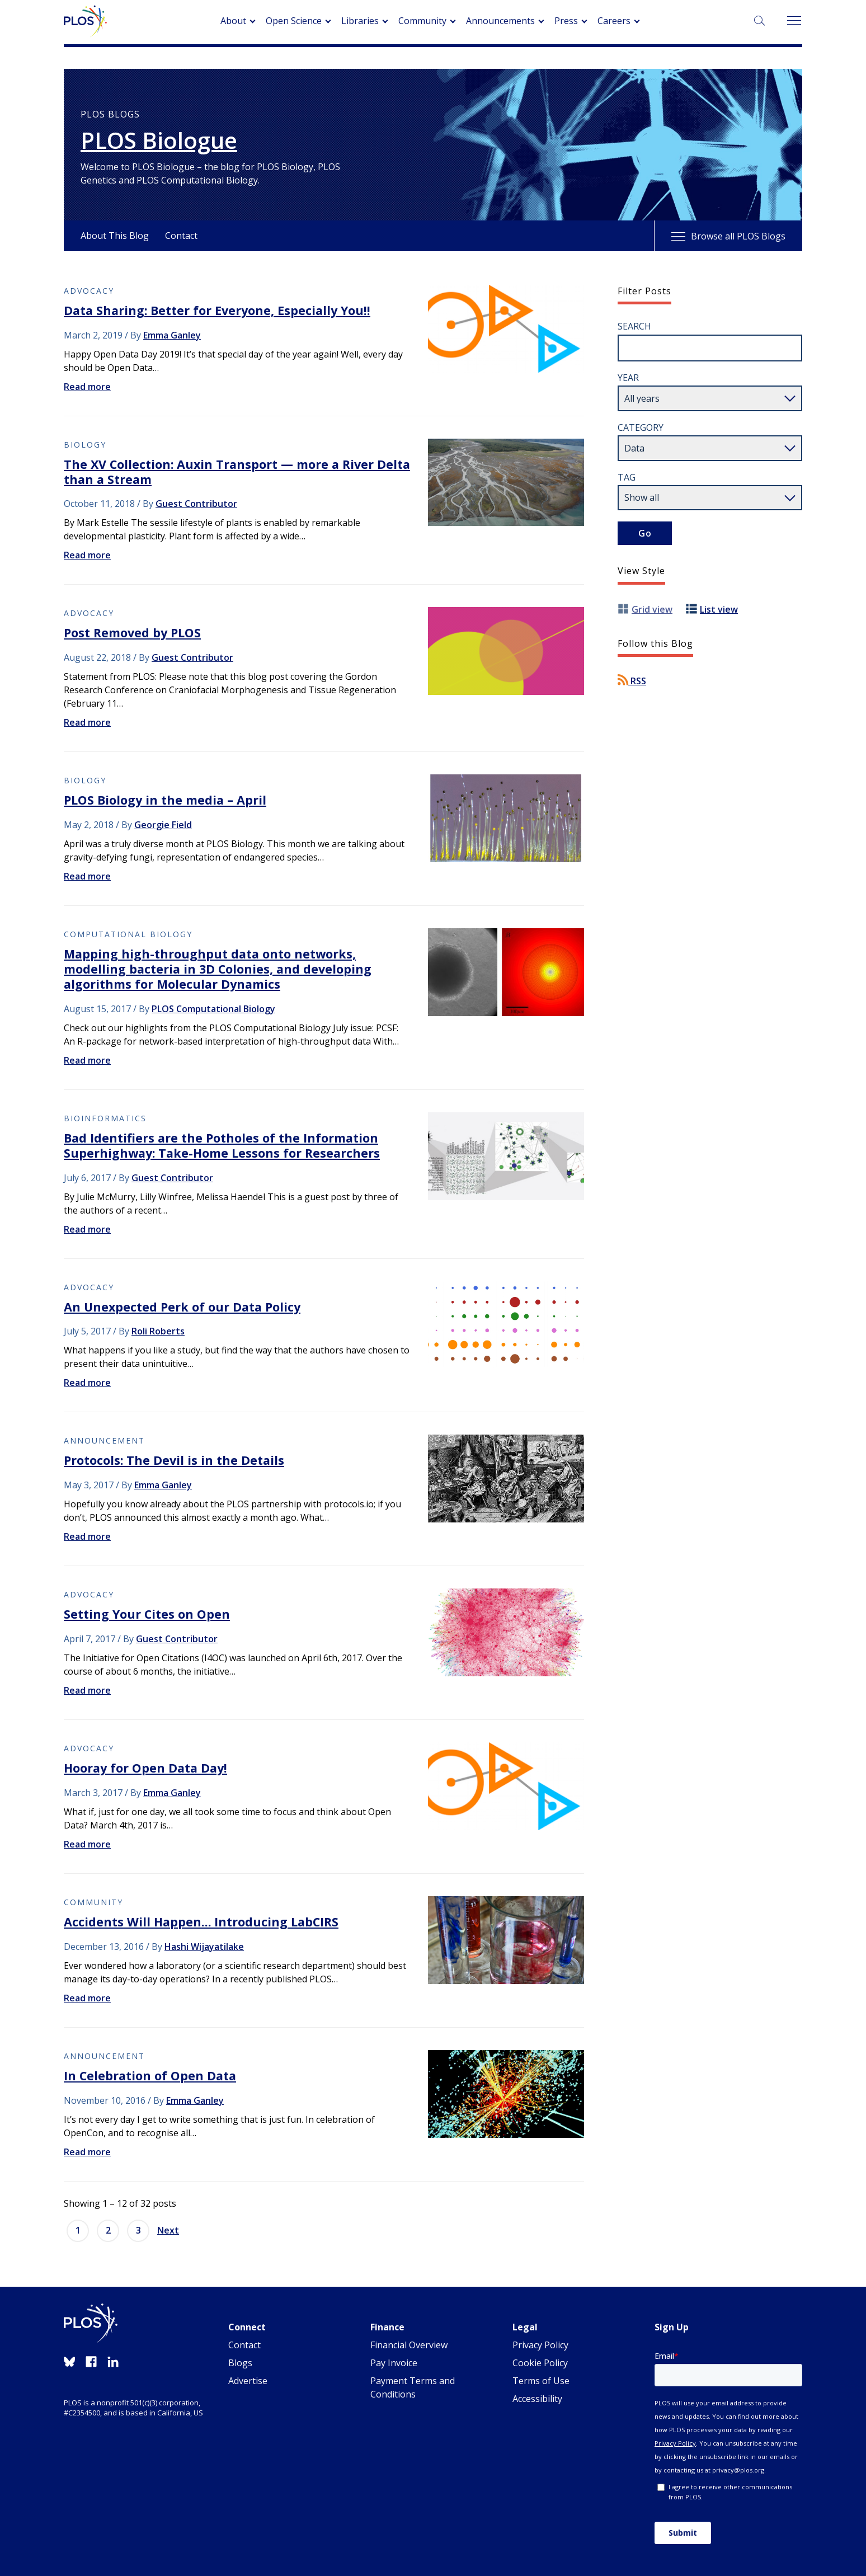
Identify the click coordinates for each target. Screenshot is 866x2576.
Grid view (652, 609)
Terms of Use (541, 2381)
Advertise (247, 2381)
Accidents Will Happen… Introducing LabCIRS (201, 1922)
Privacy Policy (540, 2345)
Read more (87, 386)
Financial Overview (409, 2345)
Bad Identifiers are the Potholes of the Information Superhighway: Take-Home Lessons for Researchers (222, 1145)
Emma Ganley (172, 335)
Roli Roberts (158, 1331)
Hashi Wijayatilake (204, 1946)
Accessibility (537, 2398)
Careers (613, 21)
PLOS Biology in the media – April (165, 800)
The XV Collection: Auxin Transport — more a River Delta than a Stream (237, 471)
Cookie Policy (540, 2363)
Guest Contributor (196, 503)
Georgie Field (163, 825)
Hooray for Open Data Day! (145, 1768)
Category (640, 427)
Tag (627, 477)
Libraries (360, 21)
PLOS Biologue (159, 140)
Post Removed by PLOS (132, 632)
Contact (181, 235)
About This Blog (115, 235)
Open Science (294, 21)
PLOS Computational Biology (213, 1009)
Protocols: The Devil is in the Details (174, 1460)
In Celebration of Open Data (150, 2075)
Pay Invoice (393, 2363)
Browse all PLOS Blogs (728, 236)
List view (719, 609)
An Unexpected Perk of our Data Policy (182, 1307)
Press (566, 21)
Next (168, 2230)
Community (422, 21)
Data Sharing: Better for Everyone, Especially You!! (217, 310)
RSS (632, 681)
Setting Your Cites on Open (147, 1614)
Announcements (500, 21)
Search (634, 326)
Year (628, 378)
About (233, 21)
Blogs (240, 2363)
